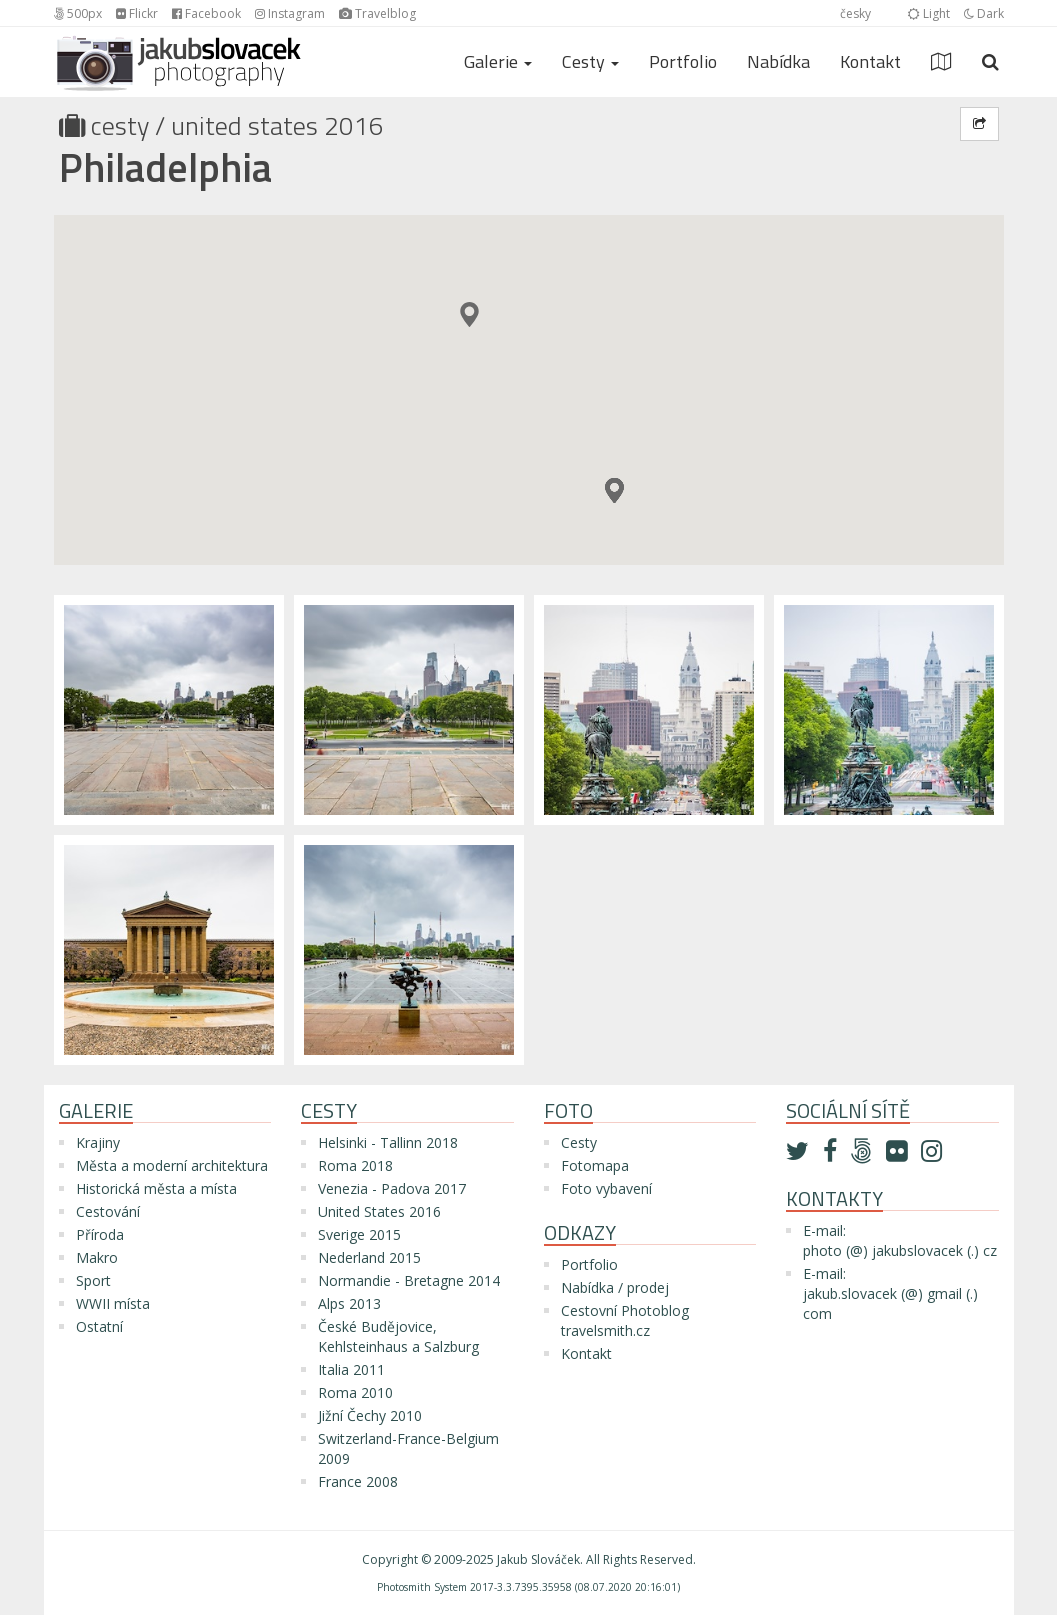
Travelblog (377, 13)
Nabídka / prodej (615, 1287)
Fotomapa (595, 1165)
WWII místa (113, 1303)
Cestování (108, 1211)
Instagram (290, 13)
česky (855, 13)
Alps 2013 (349, 1303)
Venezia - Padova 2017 (392, 1188)
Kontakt (870, 61)
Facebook (206, 13)
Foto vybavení (606, 1188)
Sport (93, 1280)
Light (929, 13)
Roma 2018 (355, 1165)
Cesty (120, 125)
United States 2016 (277, 125)
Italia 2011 (351, 1369)
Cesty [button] (590, 61)
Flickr (137, 13)
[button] (614, 490)
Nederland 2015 (369, 1257)
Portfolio (683, 61)
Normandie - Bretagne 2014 (409, 1280)
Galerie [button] (498, 61)
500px (78, 13)
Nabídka (778, 61)
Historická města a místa (156, 1188)
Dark (984, 13)
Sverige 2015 (359, 1234)
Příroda (100, 1234)
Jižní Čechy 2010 (370, 1415)
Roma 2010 (355, 1392)
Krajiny (98, 1142)
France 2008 (358, 1481)
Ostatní (99, 1326)
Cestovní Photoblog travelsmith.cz (625, 1320)
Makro (97, 1257)
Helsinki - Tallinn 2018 (388, 1142)
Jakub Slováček (538, 1559)
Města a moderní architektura (172, 1165)
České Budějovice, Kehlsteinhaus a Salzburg (398, 1336)
